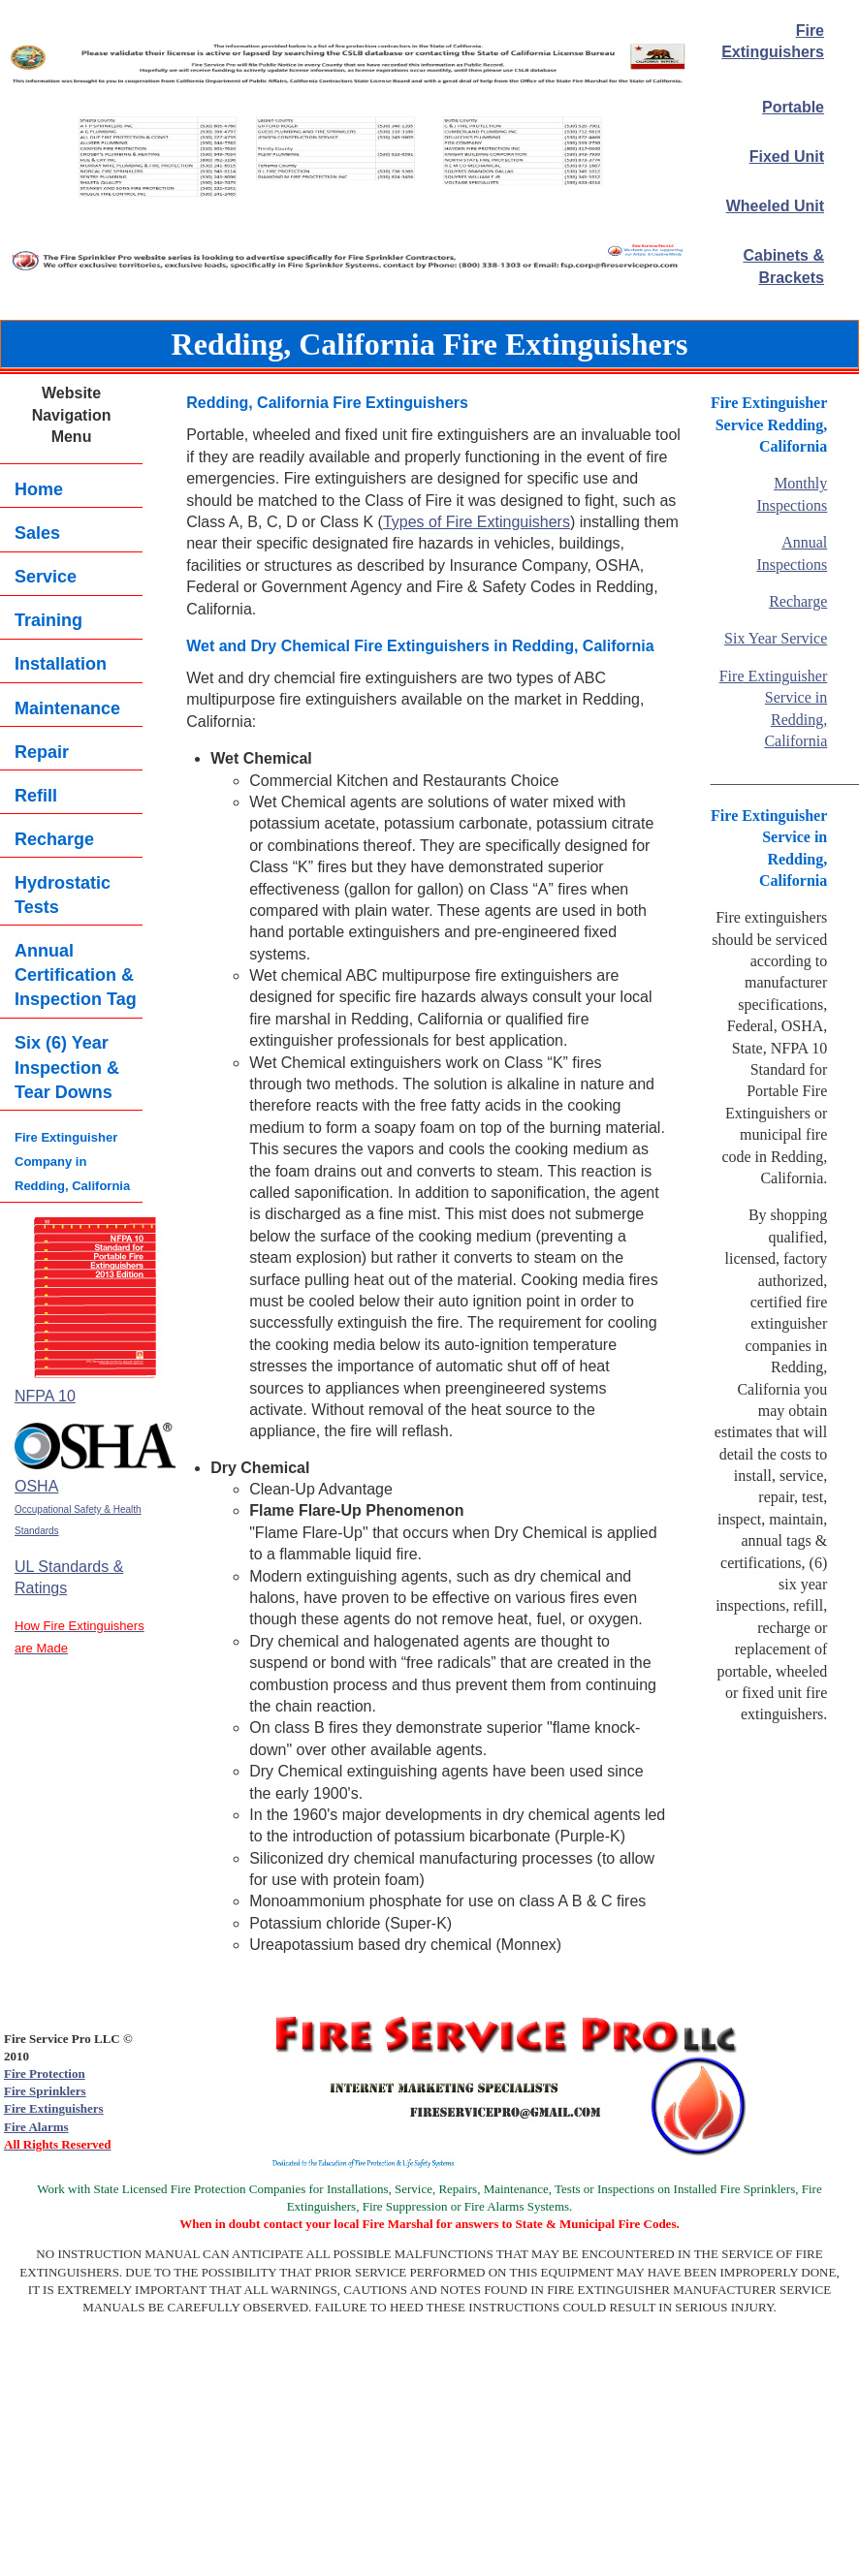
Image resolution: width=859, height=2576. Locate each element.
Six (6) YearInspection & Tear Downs (67, 1067)
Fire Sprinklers (45, 2091)
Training (48, 620)
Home (39, 489)
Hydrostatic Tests (63, 895)
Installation (61, 664)
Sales (37, 533)
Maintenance (67, 708)
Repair (42, 752)
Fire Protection (44, 2073)
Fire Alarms (36, 2127)
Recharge (54, 839)
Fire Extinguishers (54, 2108)
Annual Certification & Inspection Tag (76, 975)
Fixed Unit (786, 156)
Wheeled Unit (775, 206)
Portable (793, 107)
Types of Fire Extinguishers (476, 522)
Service (46, 576)
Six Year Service (775, 638)
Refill (36, 795)
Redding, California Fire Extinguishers (430, 344)
